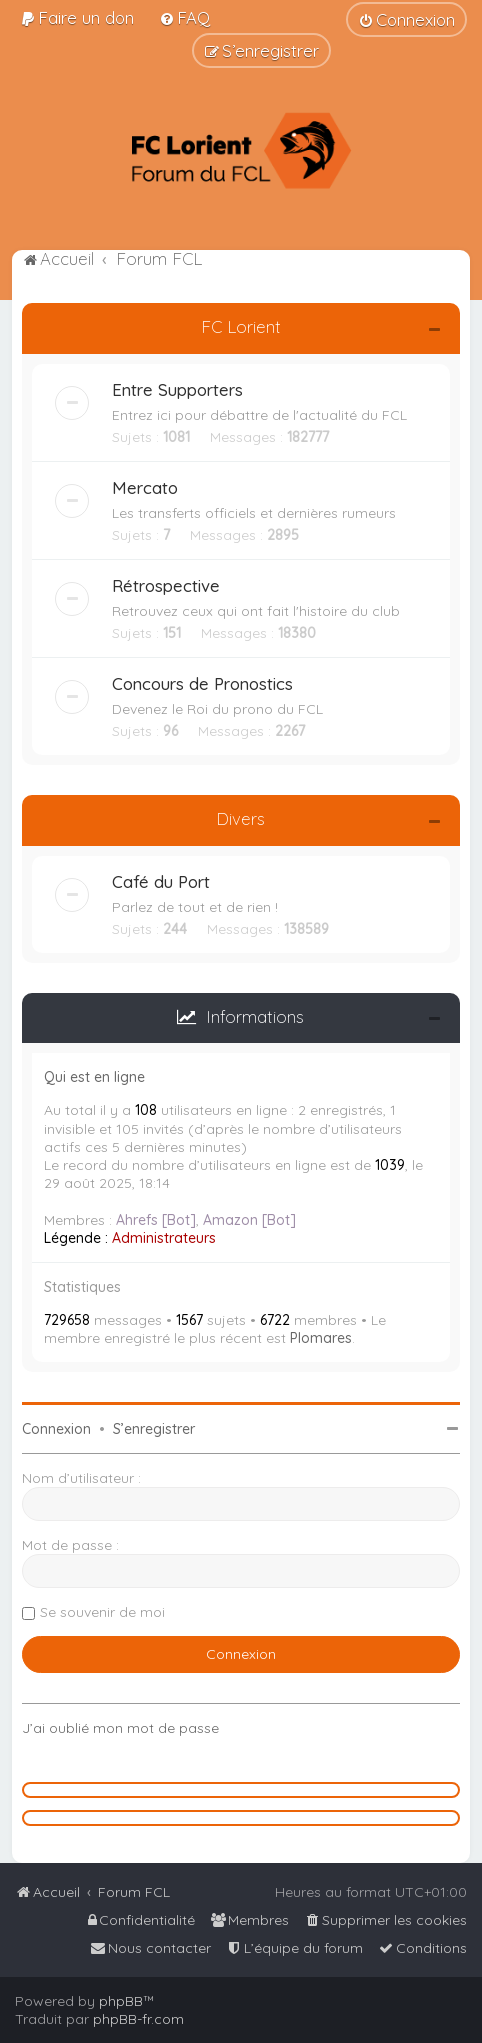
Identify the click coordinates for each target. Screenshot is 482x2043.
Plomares (321, 1338)
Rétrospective (166, 585)
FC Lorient (241, 326)
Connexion (56, 1429)
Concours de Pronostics (202, 683)
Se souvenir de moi (102, 1612)
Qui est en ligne (94, 1077)
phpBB (121, 2001)
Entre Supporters (177, 389)
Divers (240, 818)
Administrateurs (164, 1238)
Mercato (145, 487)
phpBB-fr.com (138, 2019)
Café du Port (161, 881)
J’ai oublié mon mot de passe (120, 1728)
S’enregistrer (154, 1429)
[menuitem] (77, 17)
